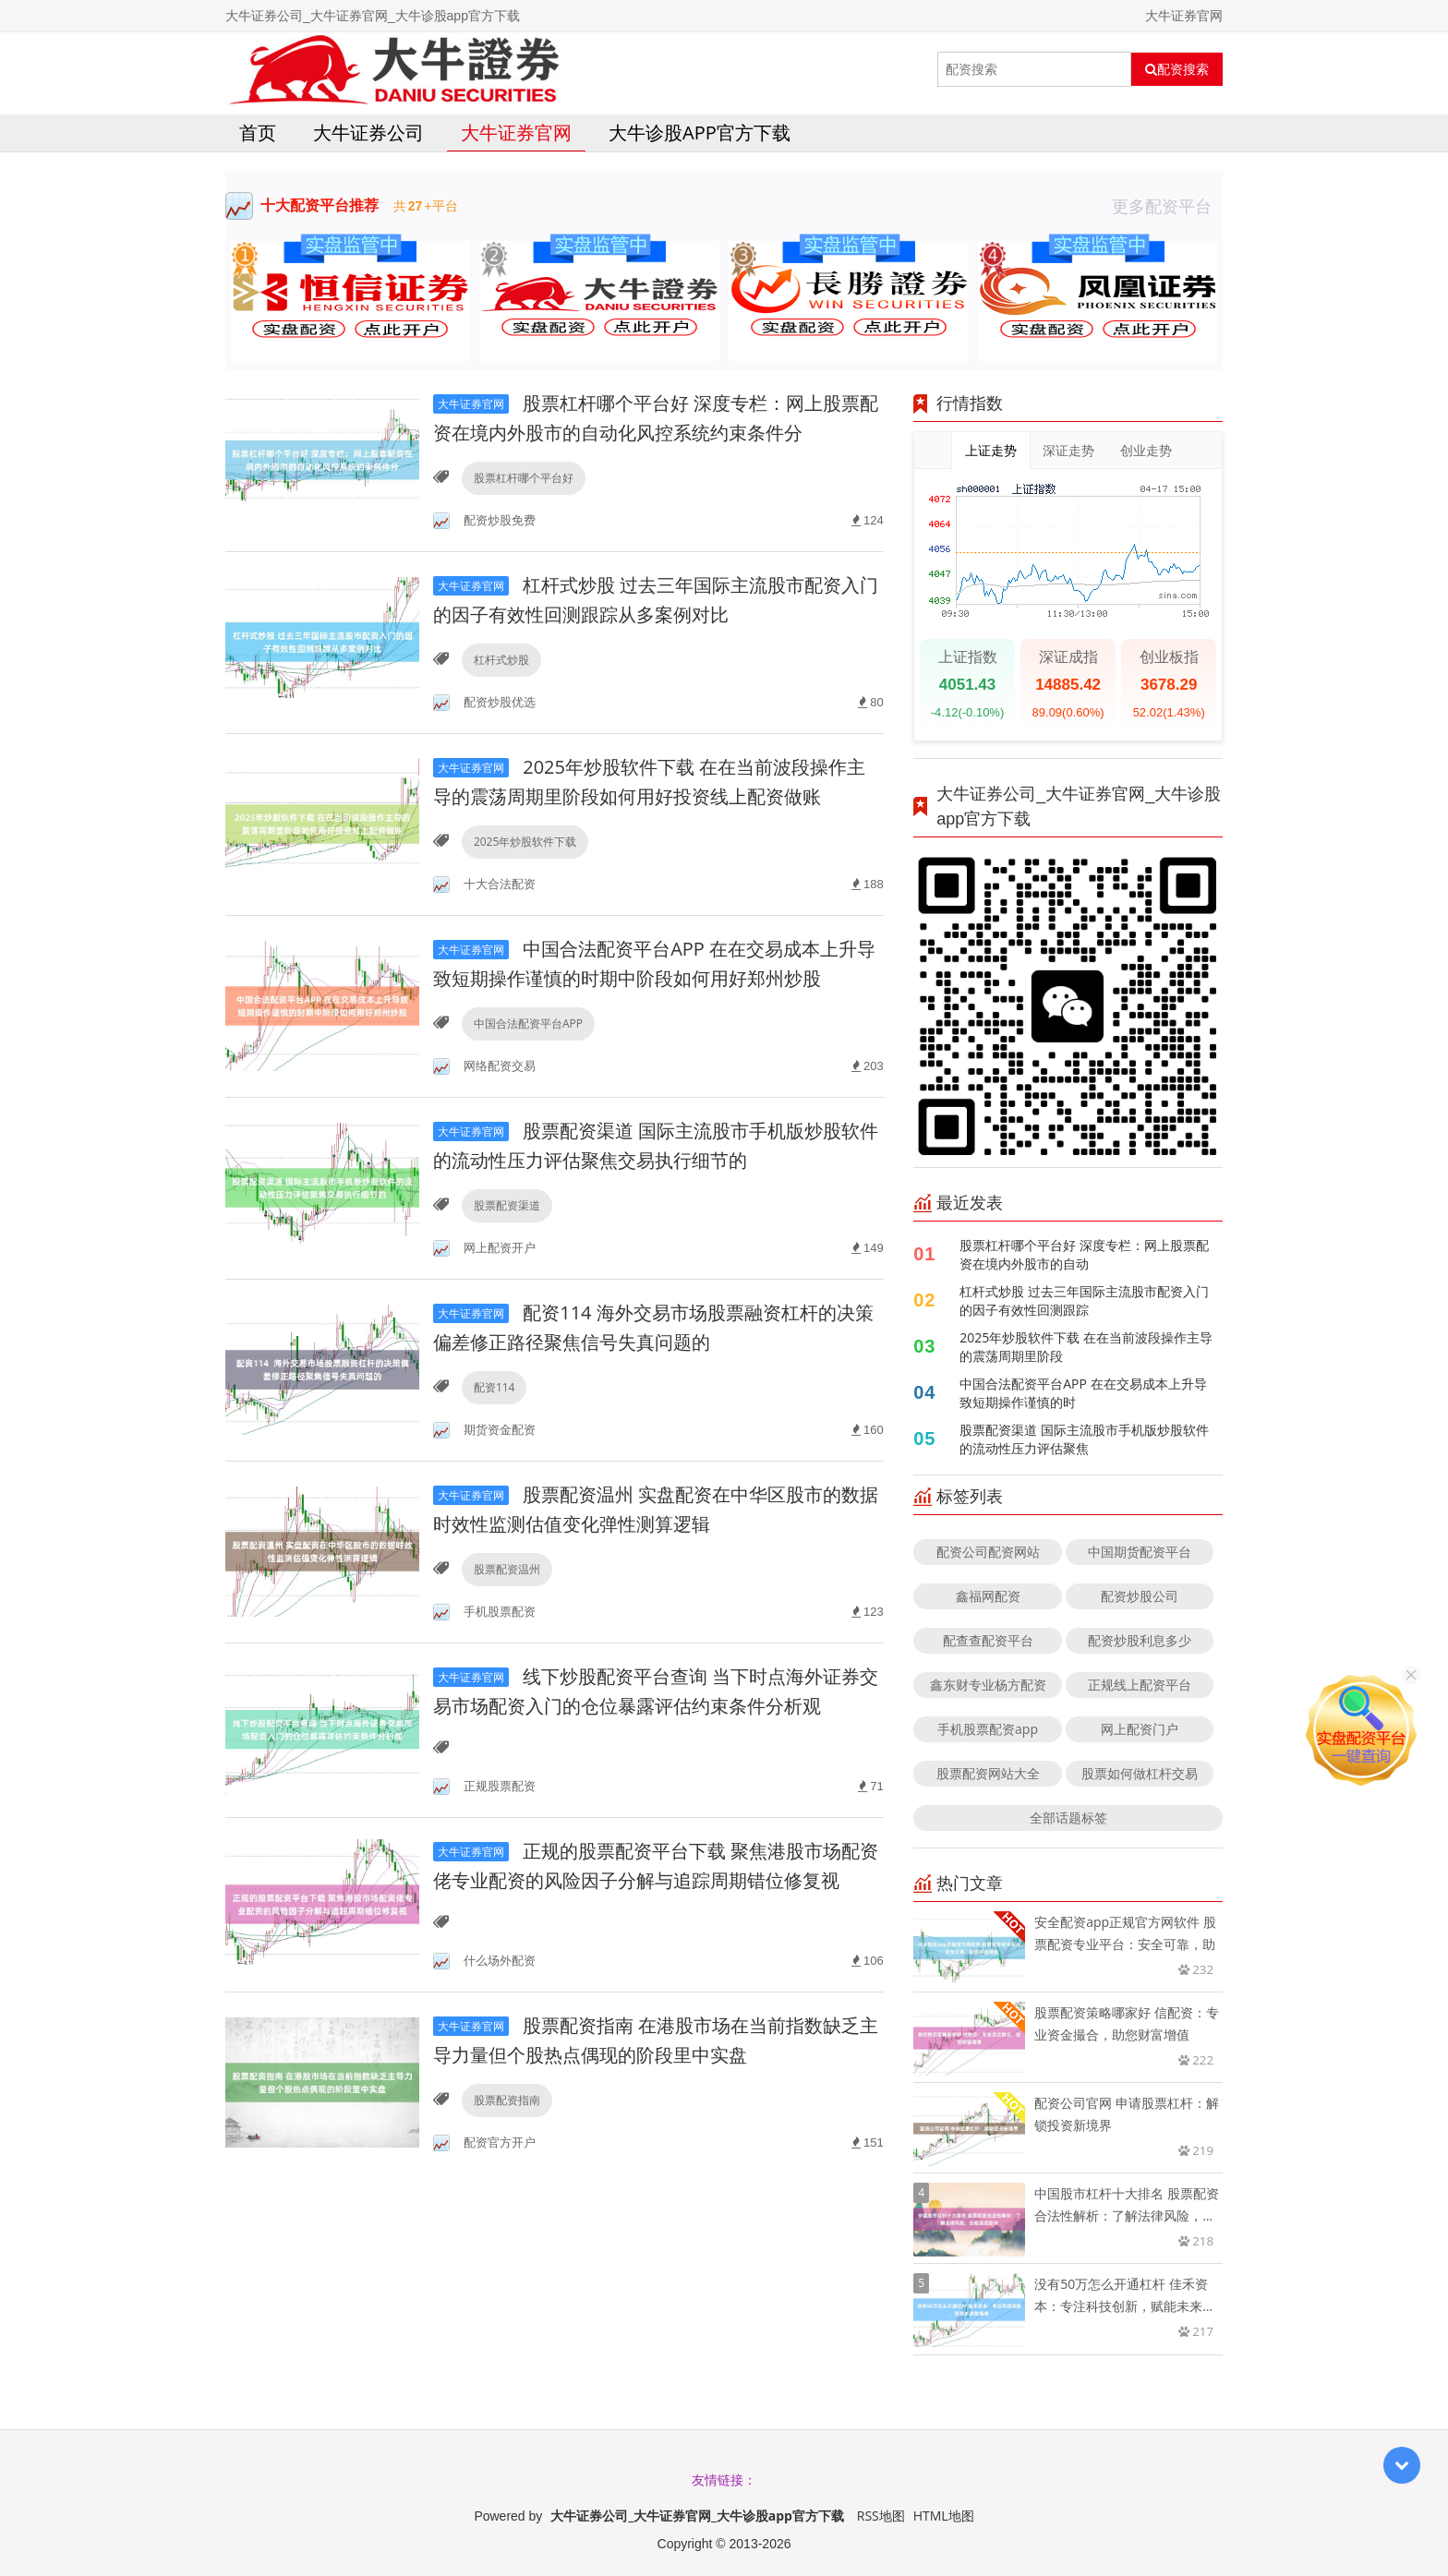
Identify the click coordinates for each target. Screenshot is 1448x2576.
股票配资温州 (507, 1569)
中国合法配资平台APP (528, 1023)
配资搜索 (1177, 69)
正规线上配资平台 (1139, 1684)
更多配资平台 (1167, 206)
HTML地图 (943, 2515)
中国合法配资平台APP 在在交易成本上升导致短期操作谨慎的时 (1082, 1393)
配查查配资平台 (988, 1640)
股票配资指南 (507, 2100)
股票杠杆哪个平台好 (523, 478)
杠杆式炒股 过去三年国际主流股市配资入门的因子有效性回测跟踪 (1084, 1300)
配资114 (494, 1387)
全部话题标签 (1068, 1817)
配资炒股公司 (1139, 1596)
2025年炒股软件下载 (525, 841)
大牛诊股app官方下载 (699, 132)
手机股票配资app (987, 1729)
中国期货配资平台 (1139, 1551)
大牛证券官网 (516, 132)
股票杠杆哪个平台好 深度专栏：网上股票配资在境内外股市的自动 (1084, 1254)
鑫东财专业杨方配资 (988, 1684)
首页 (257, 132)
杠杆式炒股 (501, 660)
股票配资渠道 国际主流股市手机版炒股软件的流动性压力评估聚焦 (1084, 1439)
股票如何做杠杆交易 (1139, 1773)
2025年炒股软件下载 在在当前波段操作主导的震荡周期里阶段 (1086, 1347)
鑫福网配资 (988, 1596)
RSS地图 (881, 2515)
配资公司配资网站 (988, 1551)
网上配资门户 (1139, 1729)
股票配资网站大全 (988, 1773)
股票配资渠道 (507, 1205)
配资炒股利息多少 (1139, 1640)
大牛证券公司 (368, 132)
